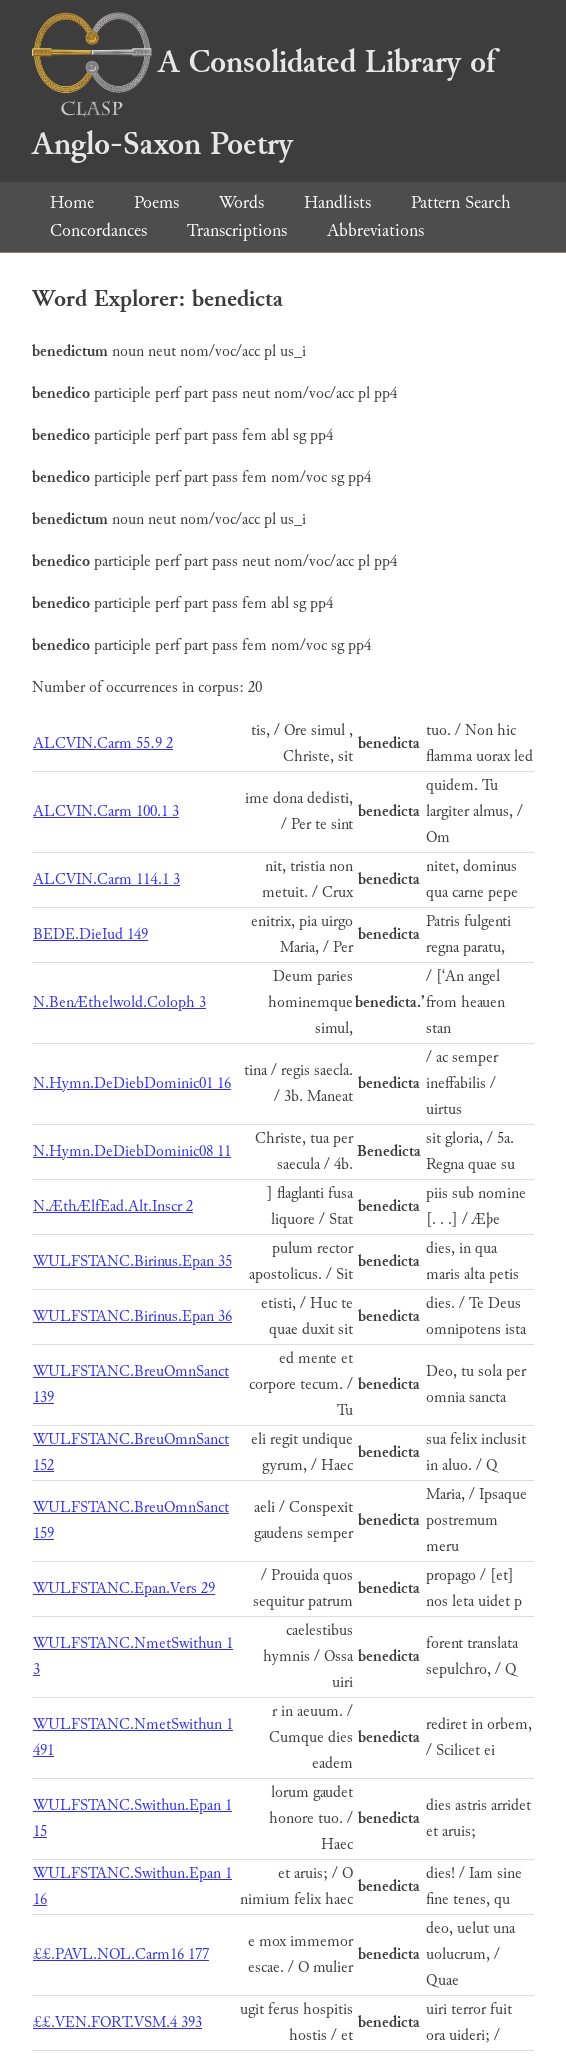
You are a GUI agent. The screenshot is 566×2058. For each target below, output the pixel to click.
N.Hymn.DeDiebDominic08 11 (132, 1151)
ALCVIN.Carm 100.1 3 (106, 811)
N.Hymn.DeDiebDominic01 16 (132, 1083)
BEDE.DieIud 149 (90, 934)
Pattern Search (461, 202)
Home (72, 202)
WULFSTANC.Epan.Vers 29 (124, 1588)
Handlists (337, 202)
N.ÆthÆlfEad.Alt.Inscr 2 (113, 1206)
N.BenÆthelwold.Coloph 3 (119, 1002)
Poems (156, 202)
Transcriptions (237, 230)
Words (241, 202)
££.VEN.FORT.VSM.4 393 (117, 2022)
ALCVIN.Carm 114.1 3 (106, 879)
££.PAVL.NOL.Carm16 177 (121, 1954)
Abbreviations (375, 230)
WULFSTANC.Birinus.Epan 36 (132, 1316)
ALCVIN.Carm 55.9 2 (103, 743)
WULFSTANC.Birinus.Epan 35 (132, 1261)
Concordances (98, 230)
